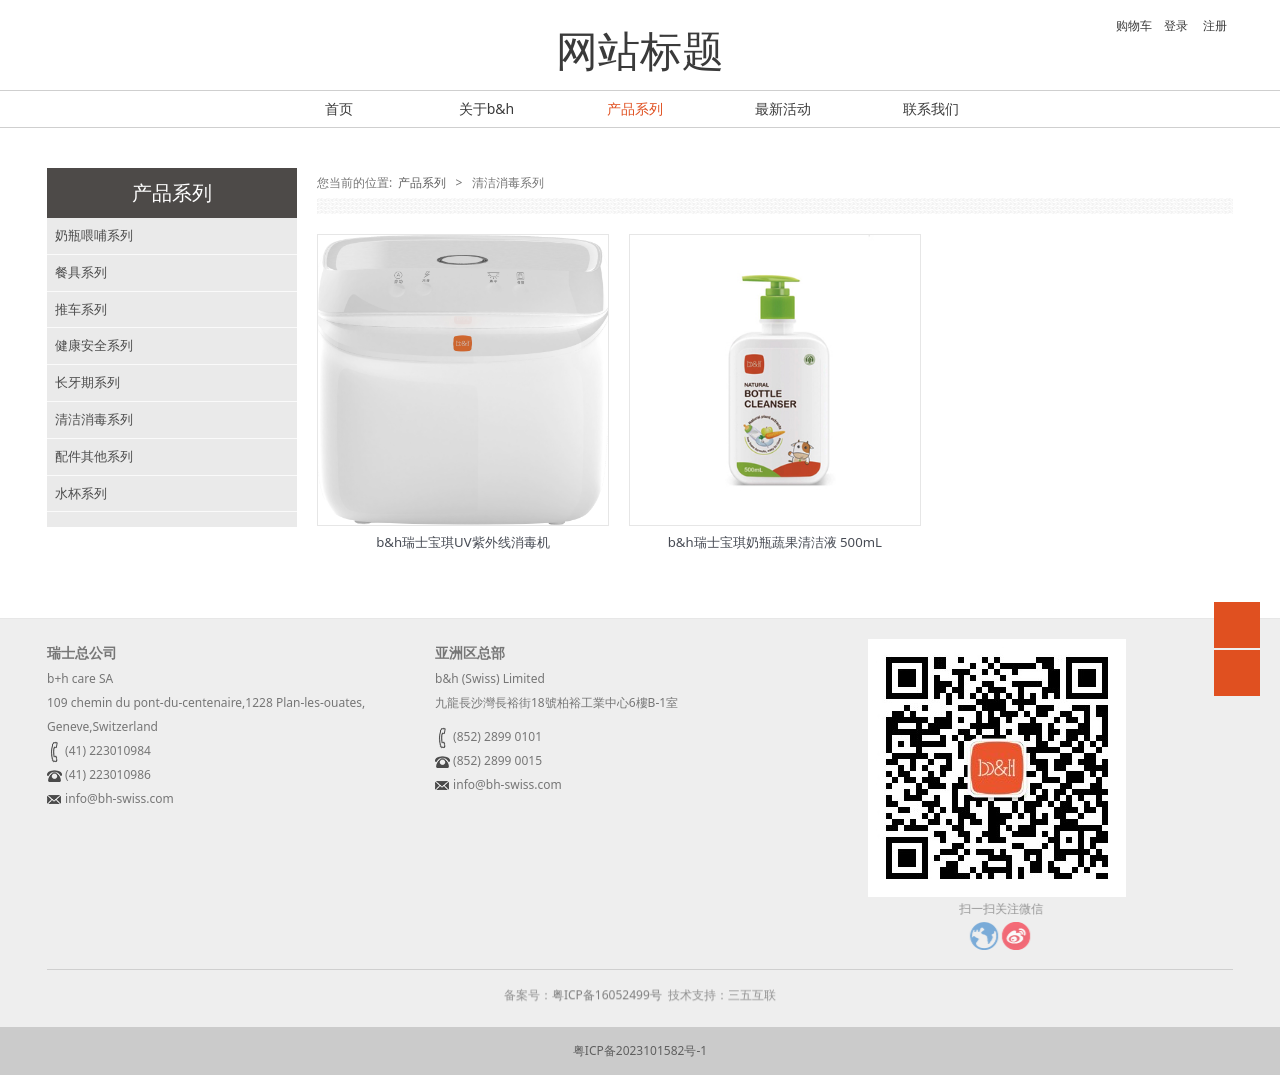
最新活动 (783, 108)
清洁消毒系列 (94, 419)
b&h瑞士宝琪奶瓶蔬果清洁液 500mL (775, 542)
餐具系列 (81, 272)
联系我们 (931, 108)
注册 (1215, 25)
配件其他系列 (94, 456)
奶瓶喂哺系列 (94, 235)
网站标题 (640, 49)
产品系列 (635, 108)
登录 (1176, 25)
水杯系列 (81, 493)
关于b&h (487, 108)
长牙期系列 (87, 382)
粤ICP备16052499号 (607, 1008)
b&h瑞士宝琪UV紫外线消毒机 (462, 542)
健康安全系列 (94, 345)
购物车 (1123, 25)
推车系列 (81, 309)
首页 (339, 108)
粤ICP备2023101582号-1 (640, 1050)
